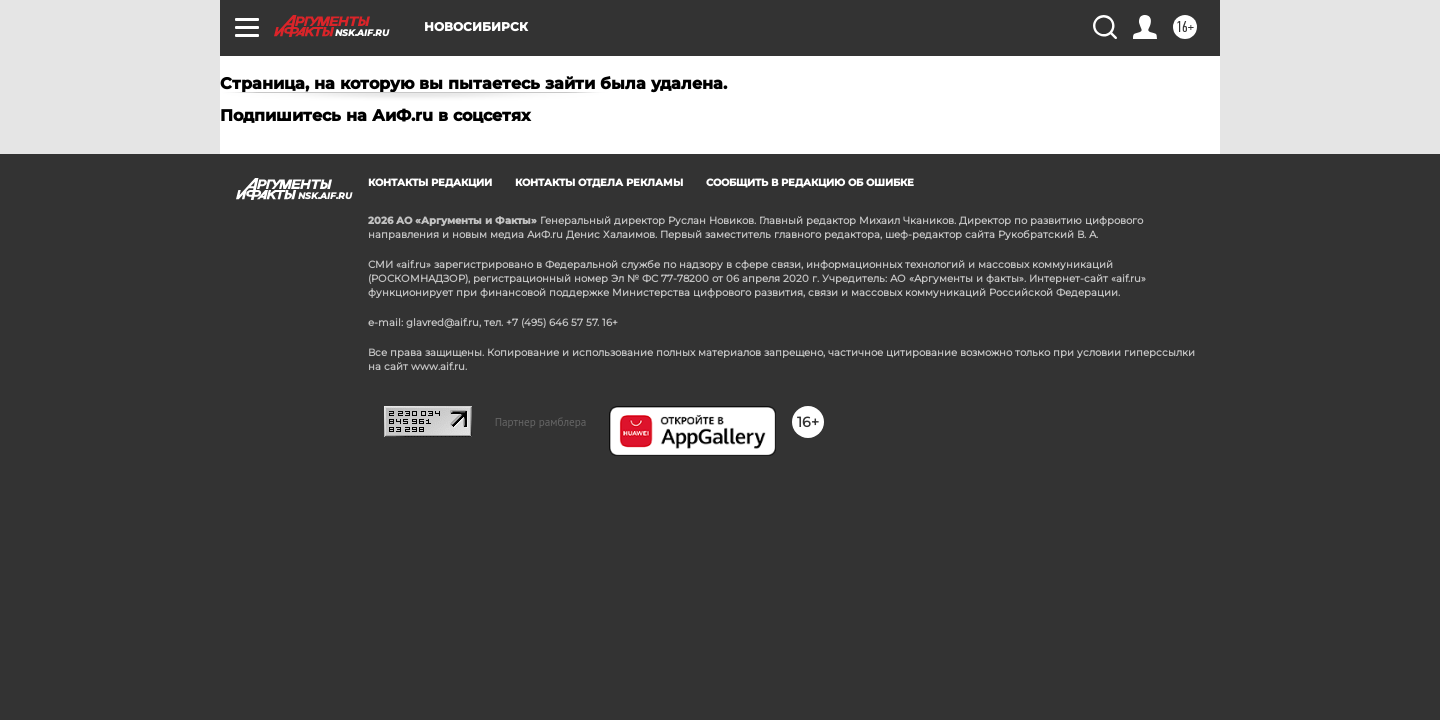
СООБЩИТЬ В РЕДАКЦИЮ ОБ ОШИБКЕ (810, 182)
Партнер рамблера (541, 422)
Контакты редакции (430, 182)
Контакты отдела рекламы (599, 182)
